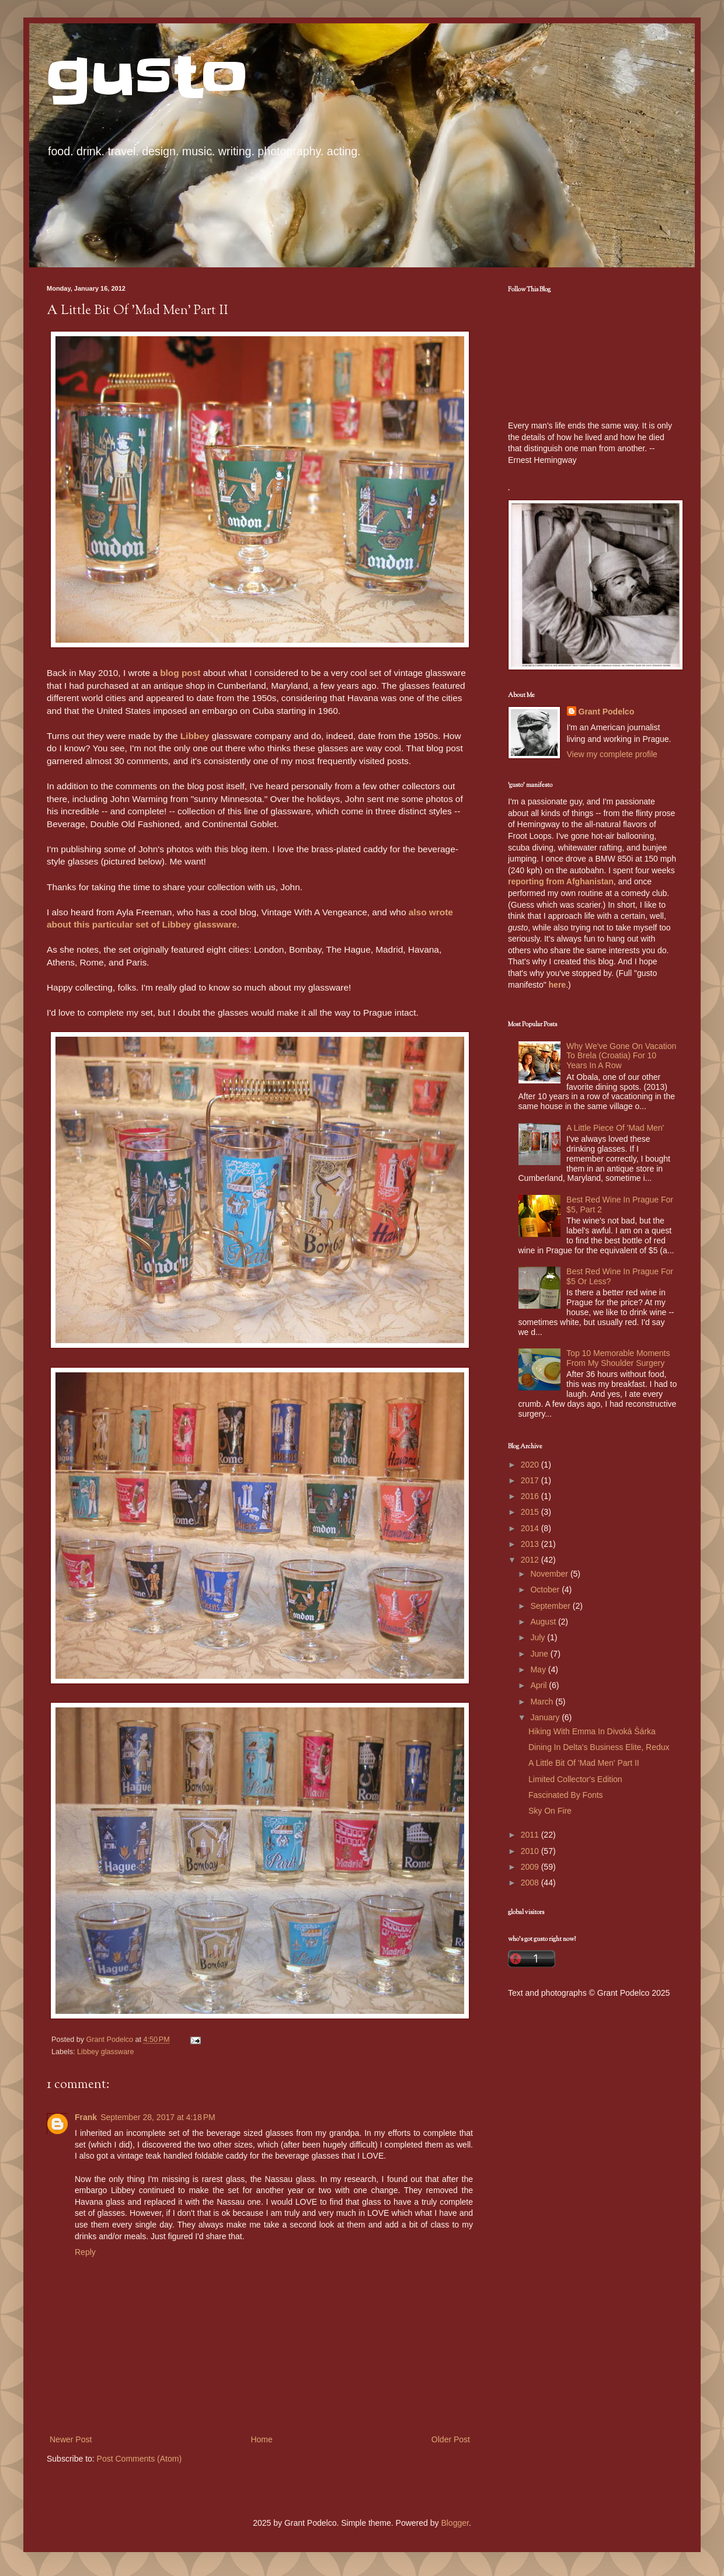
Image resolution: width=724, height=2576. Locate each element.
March (542, 1701)
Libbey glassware (105, 2052)
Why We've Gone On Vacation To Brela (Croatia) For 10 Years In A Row (621, 1056)
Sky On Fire (550, 1810)
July (538, 1637)
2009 (531, 1866)
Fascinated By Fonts (565, 1795)
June (540, 1653)
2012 (531, 1559)
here (557, 984)
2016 (531, 1496)
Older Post (450, 2439)
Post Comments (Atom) (139, 2458)
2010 (531, 1851)
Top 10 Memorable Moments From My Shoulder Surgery (618, 1358)
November (550, 1573)
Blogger (454, 2523)
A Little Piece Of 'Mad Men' (615, 1127)
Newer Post (71, 2439)
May (539, 1669)
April (539, 1685)
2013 (531, 1544)
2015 (531, 1512)
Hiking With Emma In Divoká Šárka (592, 1731)
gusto (147, 77)
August (544, 1621)
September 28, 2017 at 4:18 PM (157, 2117)
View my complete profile (612, 754)
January (546, 1717)
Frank (86, 2117)
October (546, 1589)
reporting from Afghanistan (561, 881)
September (551, 1606)
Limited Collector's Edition (575, 1779)
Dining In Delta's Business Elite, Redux (599, 1747)
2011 (531, 1834)
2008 (531, 1882)
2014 (531, 1528)
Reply (85, 2252)
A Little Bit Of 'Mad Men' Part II (583, 1763)
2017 (531, 1480)
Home (261, 2439)
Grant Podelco (607, 711)
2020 (531, 1464)
